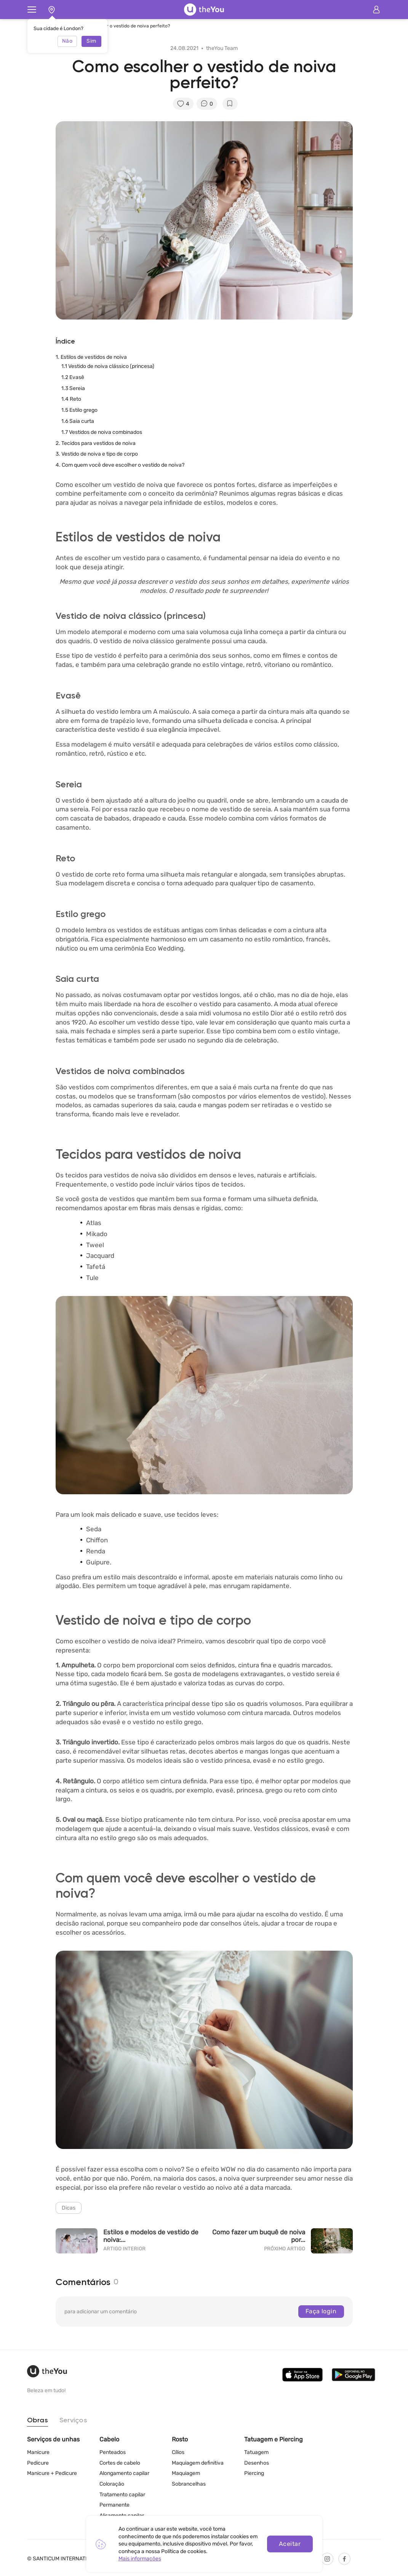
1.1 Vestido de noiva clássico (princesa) (107, 366)
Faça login (321, 2311)
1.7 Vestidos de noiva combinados (101, 432)
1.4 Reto (71, 399)
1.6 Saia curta (77, 421)
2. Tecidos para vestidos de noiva (96, 443)
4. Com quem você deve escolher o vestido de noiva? (120, 465)
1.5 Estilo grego (79, 410)
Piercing (254, 2473)
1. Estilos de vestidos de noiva (91, 357)
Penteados (112, 2452)
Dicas (68, 2208)
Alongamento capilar (124, 2473)
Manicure (38, 2452)
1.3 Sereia (73, 388)
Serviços (73, 2420)
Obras (37, 2420)
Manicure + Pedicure (52, 2473)
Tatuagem (256, 2452)
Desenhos (256, 2463)
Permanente (114, 2505)
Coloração (111, 2484)
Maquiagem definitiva (198, 2463)
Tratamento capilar (122, 2494)
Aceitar (290, 2543)
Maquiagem (186, 2473)
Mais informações (139, 2558)
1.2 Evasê (72, 377)
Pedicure (38, 2463)
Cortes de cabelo (119, 2463)
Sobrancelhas (189, 2484)
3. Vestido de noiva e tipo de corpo (97, 454)
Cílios (178, 2452)
